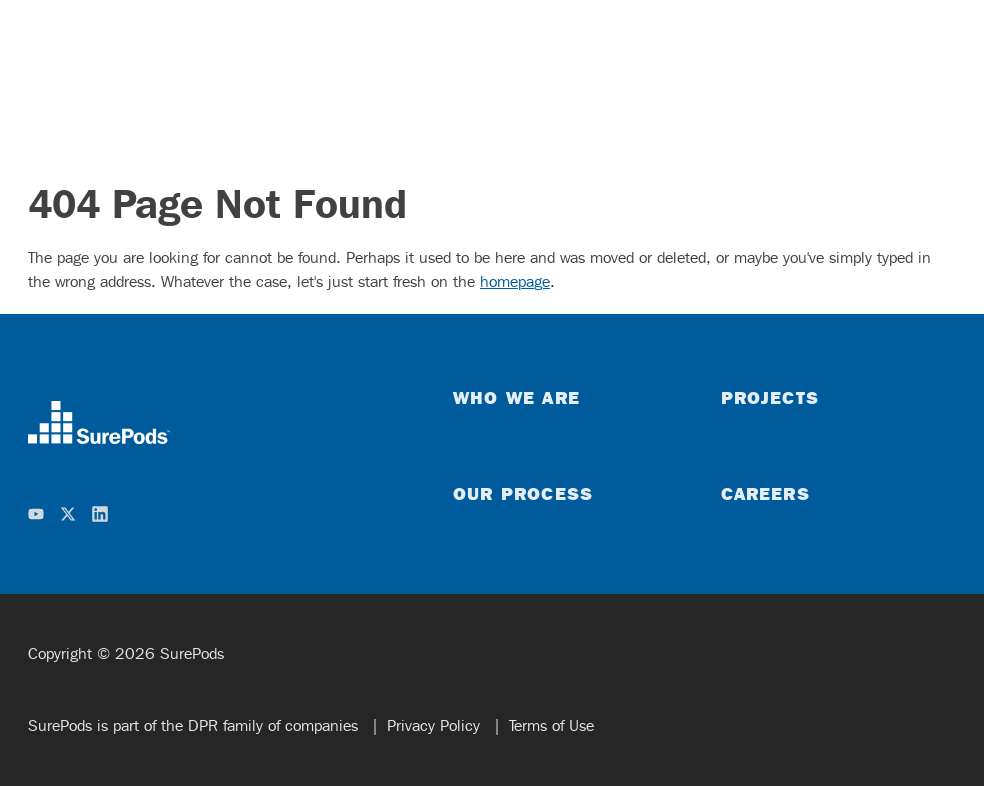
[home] (216, 422)
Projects (770, 397)
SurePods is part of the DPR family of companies (195, 725)
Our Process (523, 493)
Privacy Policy (436, 725)
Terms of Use (551, 725)
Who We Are (516, 397)
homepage (515, 281)
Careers (765, 493)
